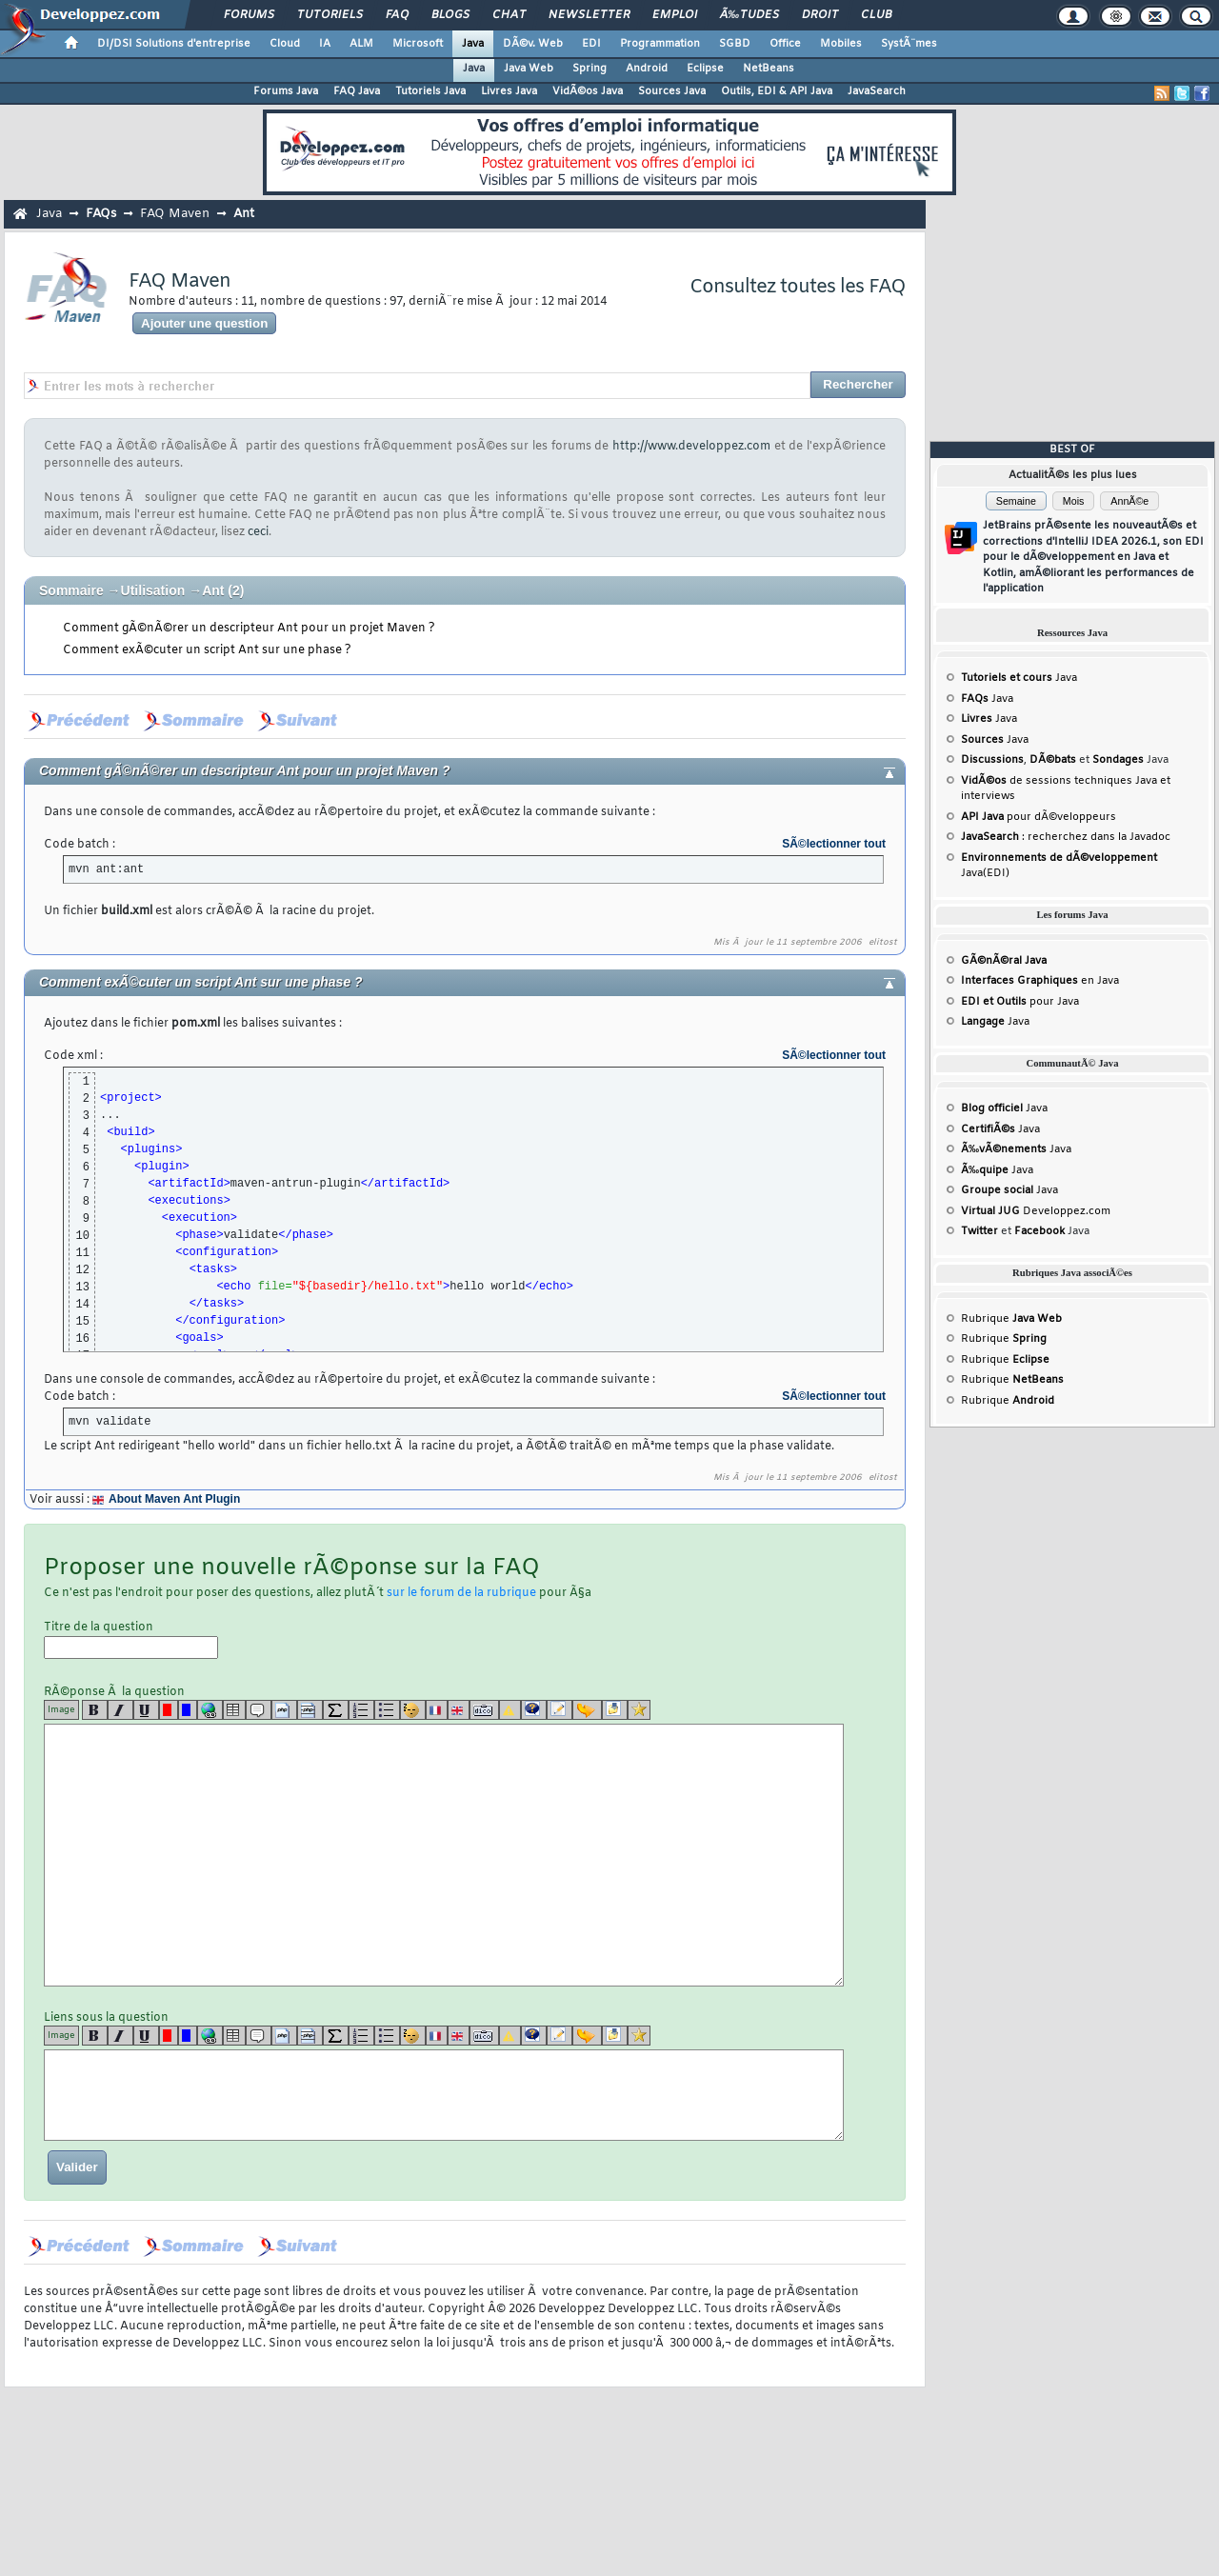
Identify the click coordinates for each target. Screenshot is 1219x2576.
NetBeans (768, 68)
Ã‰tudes (749, 15)
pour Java (1020, 1001)
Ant (243, 214)
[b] (95, 1710)
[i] (120, 1710)
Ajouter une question (204, 323)
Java (473, 43)
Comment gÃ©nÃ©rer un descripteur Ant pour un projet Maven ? (249, 628)
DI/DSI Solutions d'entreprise (173, 43)
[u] (146, 1710)
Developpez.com (1035, 1211)
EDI (591, 43)
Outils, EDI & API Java (776, 91)
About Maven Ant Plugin (174, 1499)
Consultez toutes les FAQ (797, 287)
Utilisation (153, 590)
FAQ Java (356, 91)
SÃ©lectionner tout (834, 843)
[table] (234, 1710)
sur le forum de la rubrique (461, 1593)
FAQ (397, 15)
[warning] (510, 1710)
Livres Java (509, 91)
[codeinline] (310, 1710)
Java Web (528, 68)
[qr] (534, 1710)
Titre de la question (131, 1639)
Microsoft (417, 43)
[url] (210, 1710)
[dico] (484, 1710)
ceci (258, 532)
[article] (559, 1710)
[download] (615, 1710)
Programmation (660, 43)
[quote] (258, 1710)
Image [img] (61, 1710)
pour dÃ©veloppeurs (1038, 817)
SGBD (734, 43)
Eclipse (705, 68)
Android (647, 68)
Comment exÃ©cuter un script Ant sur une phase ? (207, 650)
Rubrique (1011, 1319)
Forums (249, 15)
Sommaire (71, 590)
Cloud (285, 43)
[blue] (187, 1710)
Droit (820, 15)
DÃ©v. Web (533, 43)
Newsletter (589, 15)
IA (324, 43)
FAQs (101, 214)
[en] (459, 1710)
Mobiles (841, 43)
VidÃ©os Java (587, 91)
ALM (361, 43)
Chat (509, 15)
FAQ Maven (175, 214)
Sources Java (672, 91)
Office (785, 43)
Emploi (674, 15)
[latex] (336, 1710)
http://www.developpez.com (691, 446)
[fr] (437, 1710)
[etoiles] (639, 1710)
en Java (1040, 981)
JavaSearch (877, 91)
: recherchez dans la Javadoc (1065, 837)
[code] (284, 1710)
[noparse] (413, 1710)
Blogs (450, 15)
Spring (589, 68)
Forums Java (285, 91)
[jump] (587, 1710)
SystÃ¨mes (909, 43)
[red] (168, 1710)
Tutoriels (330, 15)
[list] (361, 1710)
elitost (883, 943)
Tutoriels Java (430, 91)
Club (876, 15)
